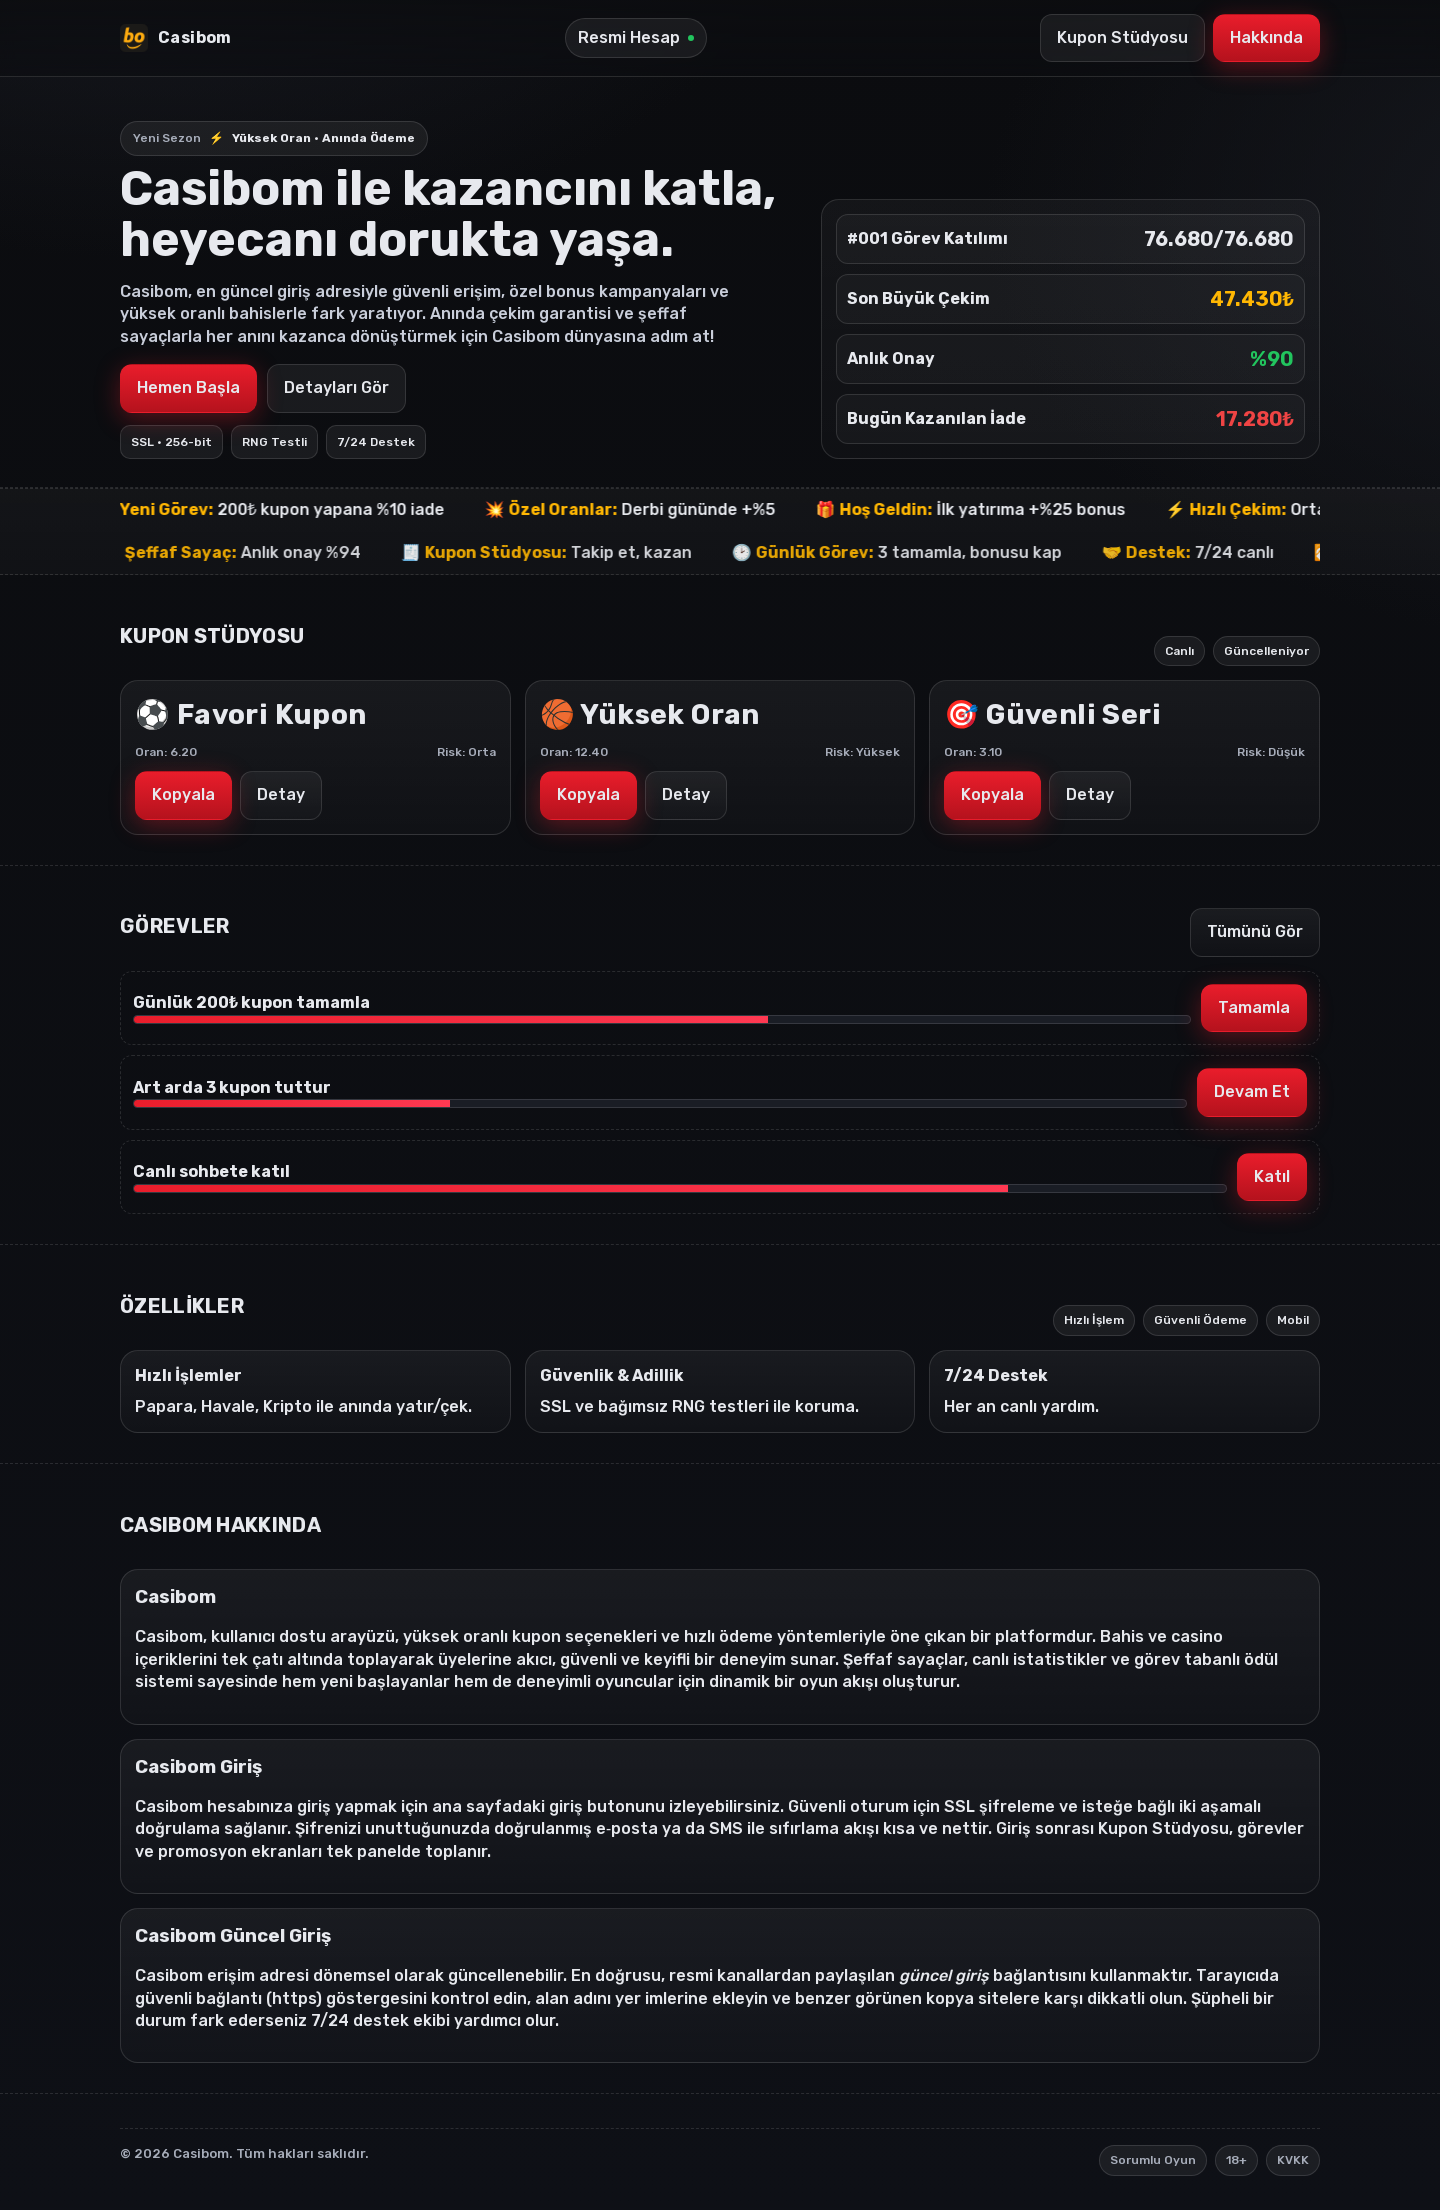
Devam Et (1252, 1091)
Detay (281, 794)
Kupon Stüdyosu (1122, 37)
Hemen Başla (188, 387)
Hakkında (1266, 37)
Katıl (1272, 1176)
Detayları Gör (336, 387)
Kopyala (183, 794)
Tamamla (1254, 1007)
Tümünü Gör (1255, 931)
